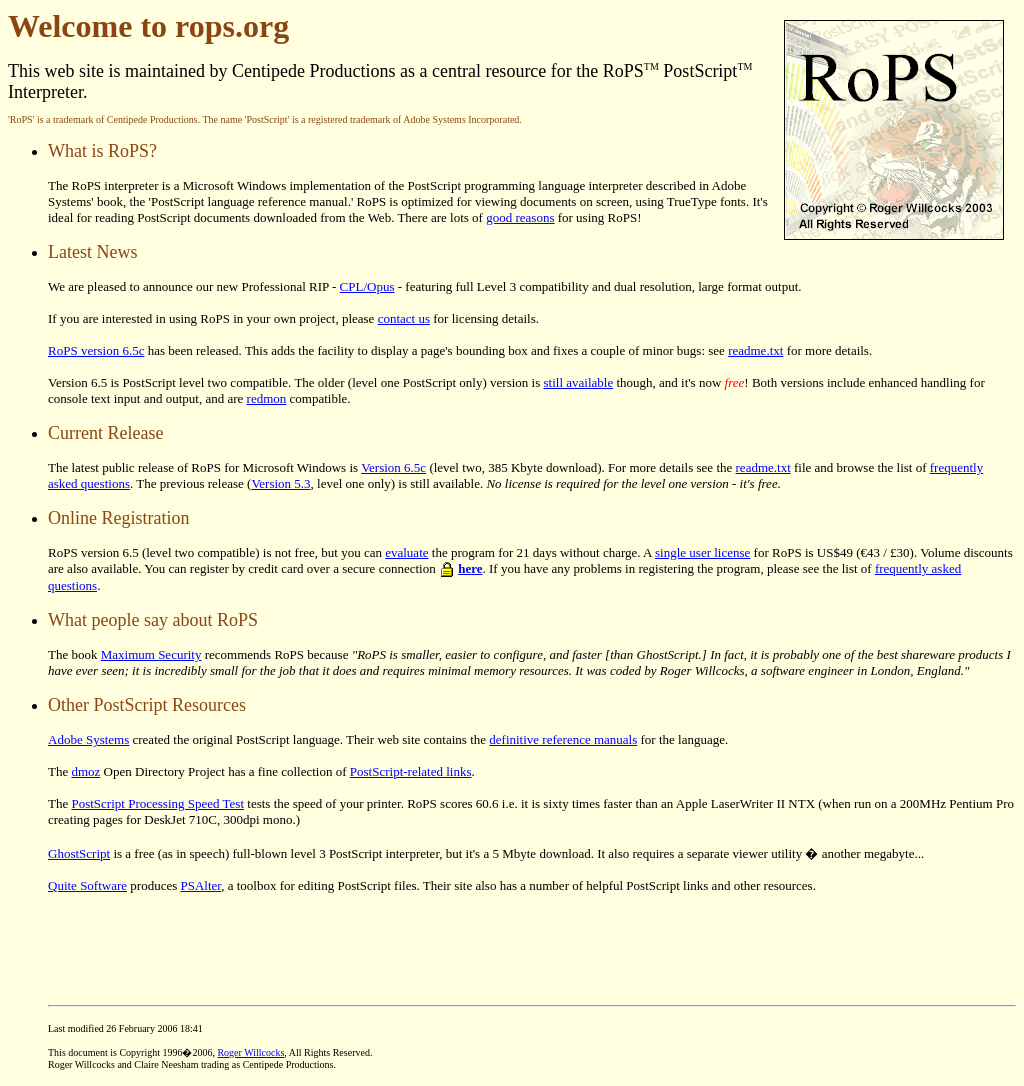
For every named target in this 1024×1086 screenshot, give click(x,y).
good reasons (520, 217)
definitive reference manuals (563, 739)
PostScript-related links (411, 771)
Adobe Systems (88, 739)
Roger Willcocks (250, 1052)
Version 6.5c (393, 467)
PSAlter (201, 885)
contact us (404, 318)
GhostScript (79, 853)
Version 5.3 (280, 483)
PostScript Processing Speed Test (157, 803)
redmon (267, 398)
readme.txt (755, 350)
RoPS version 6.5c (96, 350)
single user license (702, 552)
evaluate (406, 552)
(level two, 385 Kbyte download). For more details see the (580, 467)
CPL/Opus (367, 286)
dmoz (85, 771)
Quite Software (87, 885)
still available (579, 382)
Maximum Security (151, 654)
